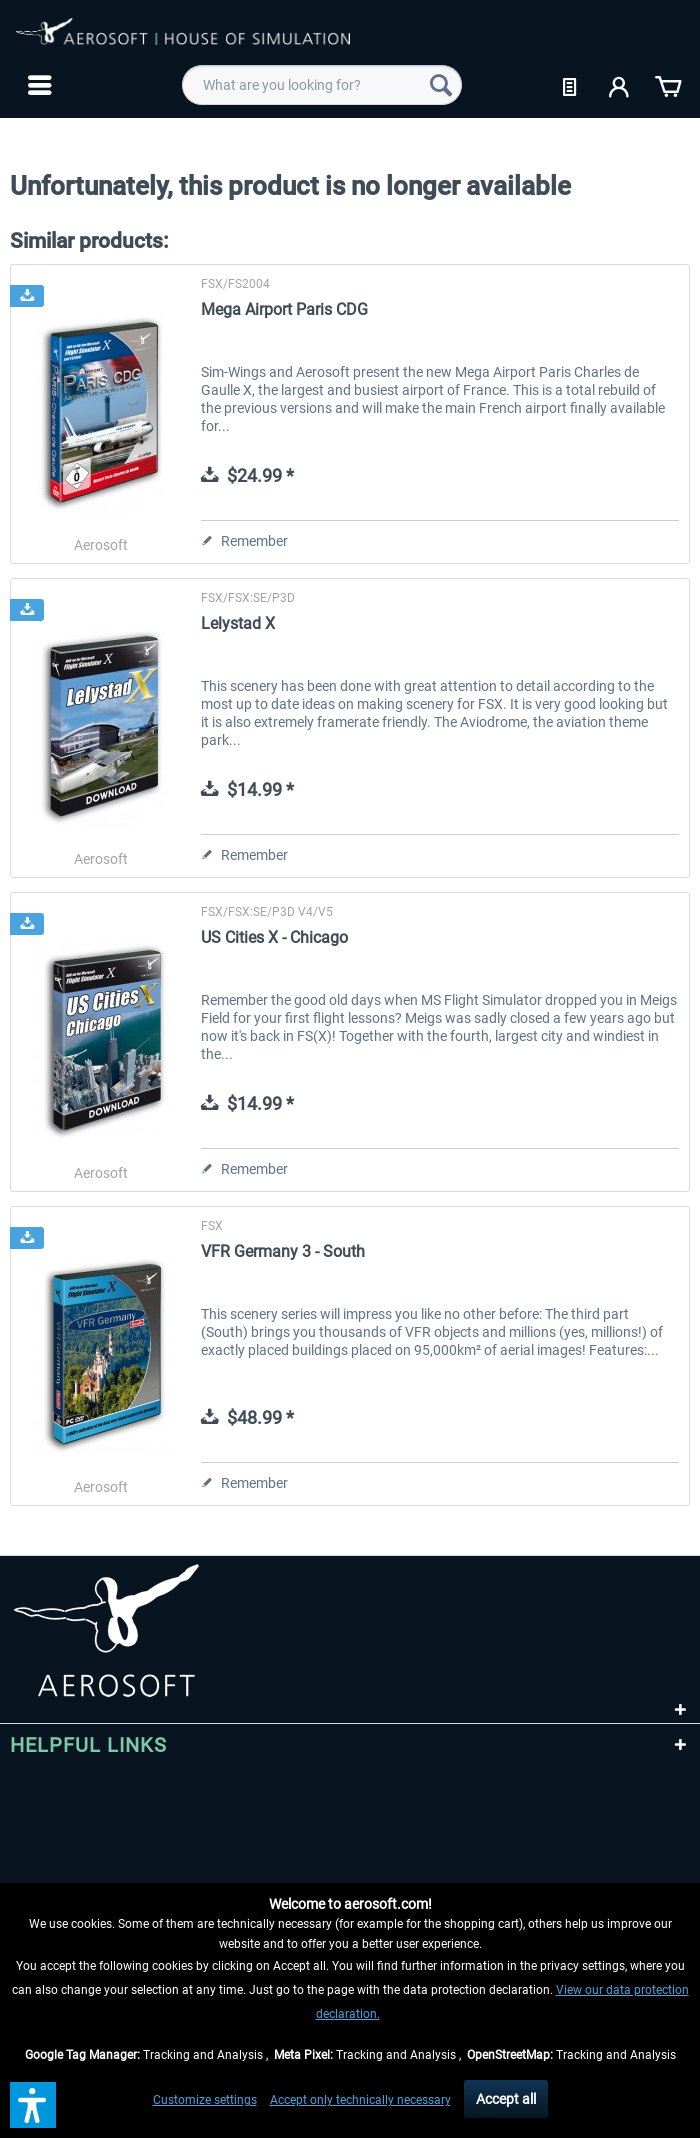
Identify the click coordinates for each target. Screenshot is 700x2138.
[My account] (620, 85)
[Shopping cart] (668, 85)
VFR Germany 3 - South (283, 1251)
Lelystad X (238, 623)
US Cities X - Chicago (274, 937)
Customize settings (205, 2100)
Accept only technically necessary (360, 2100)
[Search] (441, 85)
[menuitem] (37, 85)
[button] (33, 2105)
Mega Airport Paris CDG (284, 309)
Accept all (506, 2099)
